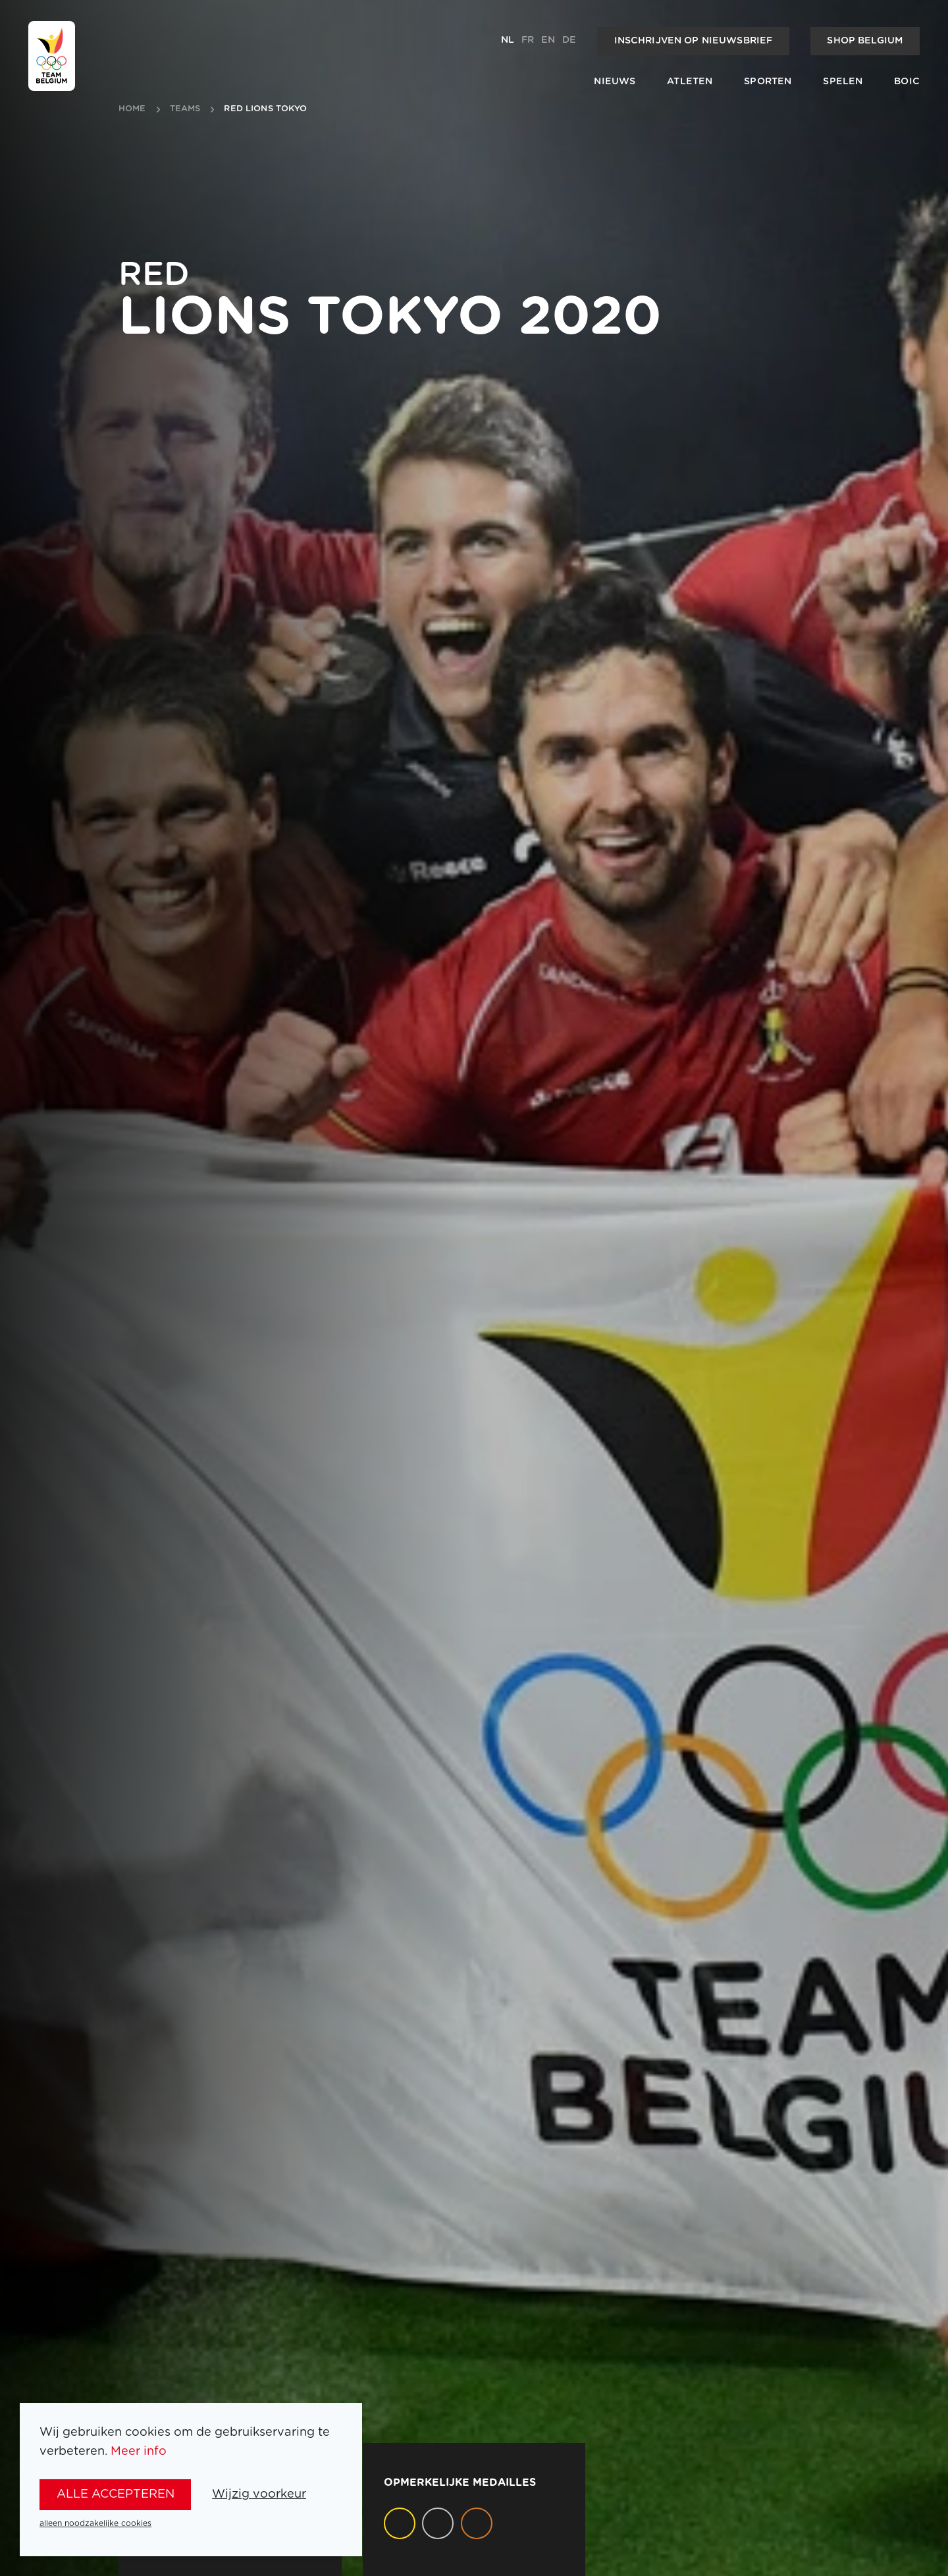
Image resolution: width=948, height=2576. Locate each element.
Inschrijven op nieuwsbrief (693, 40)
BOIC (907, 81)
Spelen (842, 81)
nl (507, 40)
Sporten (767, 81)
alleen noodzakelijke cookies (95, 2523)
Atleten (689, 81)
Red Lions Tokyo (265, 109)
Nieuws (614, 81)
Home (132, 109)
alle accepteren (115, 2494)
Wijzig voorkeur (259, 2494)
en (548, 40)
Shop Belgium (865, 40)
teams (185, 109)
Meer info (139, 2451)
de (569, 40)
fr (527, 40)
